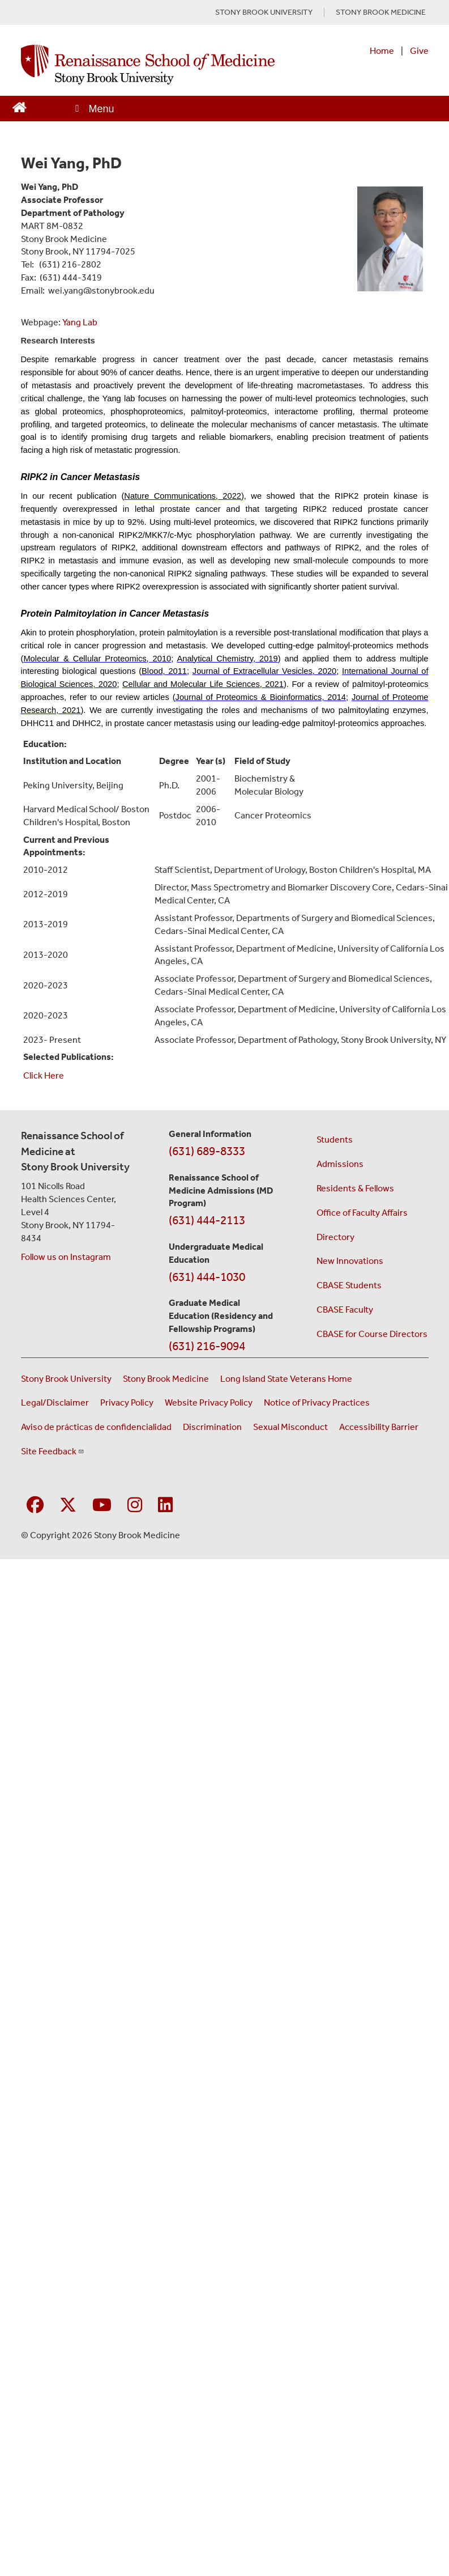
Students (335, 1139)
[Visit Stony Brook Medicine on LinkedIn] (165, 1505)
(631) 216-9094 (207, 1346)
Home (382, 50)
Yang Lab (79, 322)
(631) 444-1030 (207, 1277)
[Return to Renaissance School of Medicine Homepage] (19, 106)
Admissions (340, 1163)
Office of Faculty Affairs (362, 1212)
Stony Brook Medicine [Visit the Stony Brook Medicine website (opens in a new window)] (166, 1378)
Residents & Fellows (355, 1188)
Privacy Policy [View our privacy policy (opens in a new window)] (126, 1402)
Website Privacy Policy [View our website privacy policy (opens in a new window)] (209, 1402)
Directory (335, 1237)
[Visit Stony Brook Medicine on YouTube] (102, 1505)
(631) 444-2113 (207, 1220)
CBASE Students (349, 1285)
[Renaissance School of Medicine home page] (148, 64)
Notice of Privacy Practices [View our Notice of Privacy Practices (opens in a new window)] (317, 1402)
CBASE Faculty (345, 1309)
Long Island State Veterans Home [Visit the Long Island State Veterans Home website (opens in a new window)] (286, 1378)
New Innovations (350, 1260)
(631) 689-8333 (207, 1151)
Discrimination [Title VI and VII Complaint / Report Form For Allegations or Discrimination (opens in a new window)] (212, 1426)
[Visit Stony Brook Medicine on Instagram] (135, 1505)
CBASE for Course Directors (372, 1334)
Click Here (43, 1075)
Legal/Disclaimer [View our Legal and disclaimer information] (55, 1402)
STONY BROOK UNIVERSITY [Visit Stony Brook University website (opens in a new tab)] (264, 12)
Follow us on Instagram (66, 1256)
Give (419, 50)
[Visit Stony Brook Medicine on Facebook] (35, 1505)
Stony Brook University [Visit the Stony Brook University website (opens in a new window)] (66, 1378)
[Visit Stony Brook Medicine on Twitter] (68, 1505)
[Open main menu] (94, 108)
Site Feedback (52, 1451)
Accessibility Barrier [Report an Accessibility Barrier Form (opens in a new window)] (378, 1426)
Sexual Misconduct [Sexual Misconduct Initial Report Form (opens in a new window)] (290, 1426)
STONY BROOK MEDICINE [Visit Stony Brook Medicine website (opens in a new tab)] (381, 12)
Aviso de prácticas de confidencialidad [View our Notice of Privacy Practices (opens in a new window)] (96, 1426)
